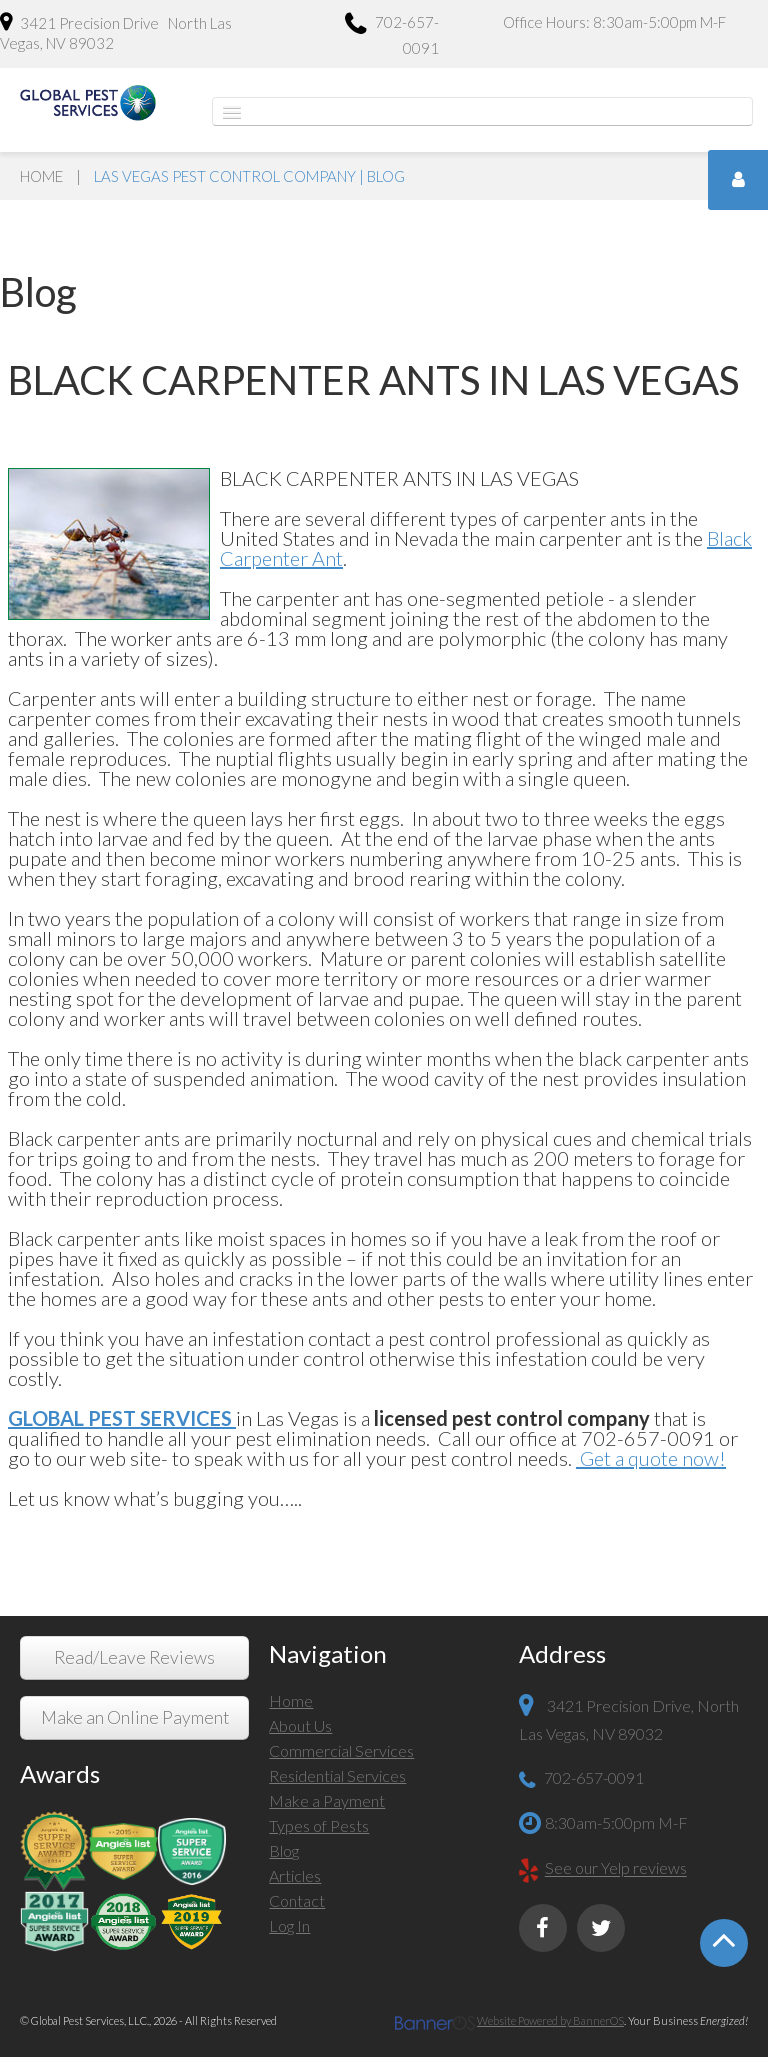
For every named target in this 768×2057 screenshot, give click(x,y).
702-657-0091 (392, 34)
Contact (297, 1900)
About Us (300, 1725)
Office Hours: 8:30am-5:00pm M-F (614, 22)
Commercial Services (341, 1750)
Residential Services (337, 1775)
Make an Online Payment (135, 1717)
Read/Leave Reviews (134, 1657)
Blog (284, 1850)
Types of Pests (319, 1825)
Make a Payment (327, 1800)
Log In (289, 1925)
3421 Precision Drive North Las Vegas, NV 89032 (116, 32)
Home (41, 176)
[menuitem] (383, 1703)
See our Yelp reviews (616, 1868)
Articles (295, 1875)
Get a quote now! (651, 1458)
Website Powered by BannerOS (550, 2020)
